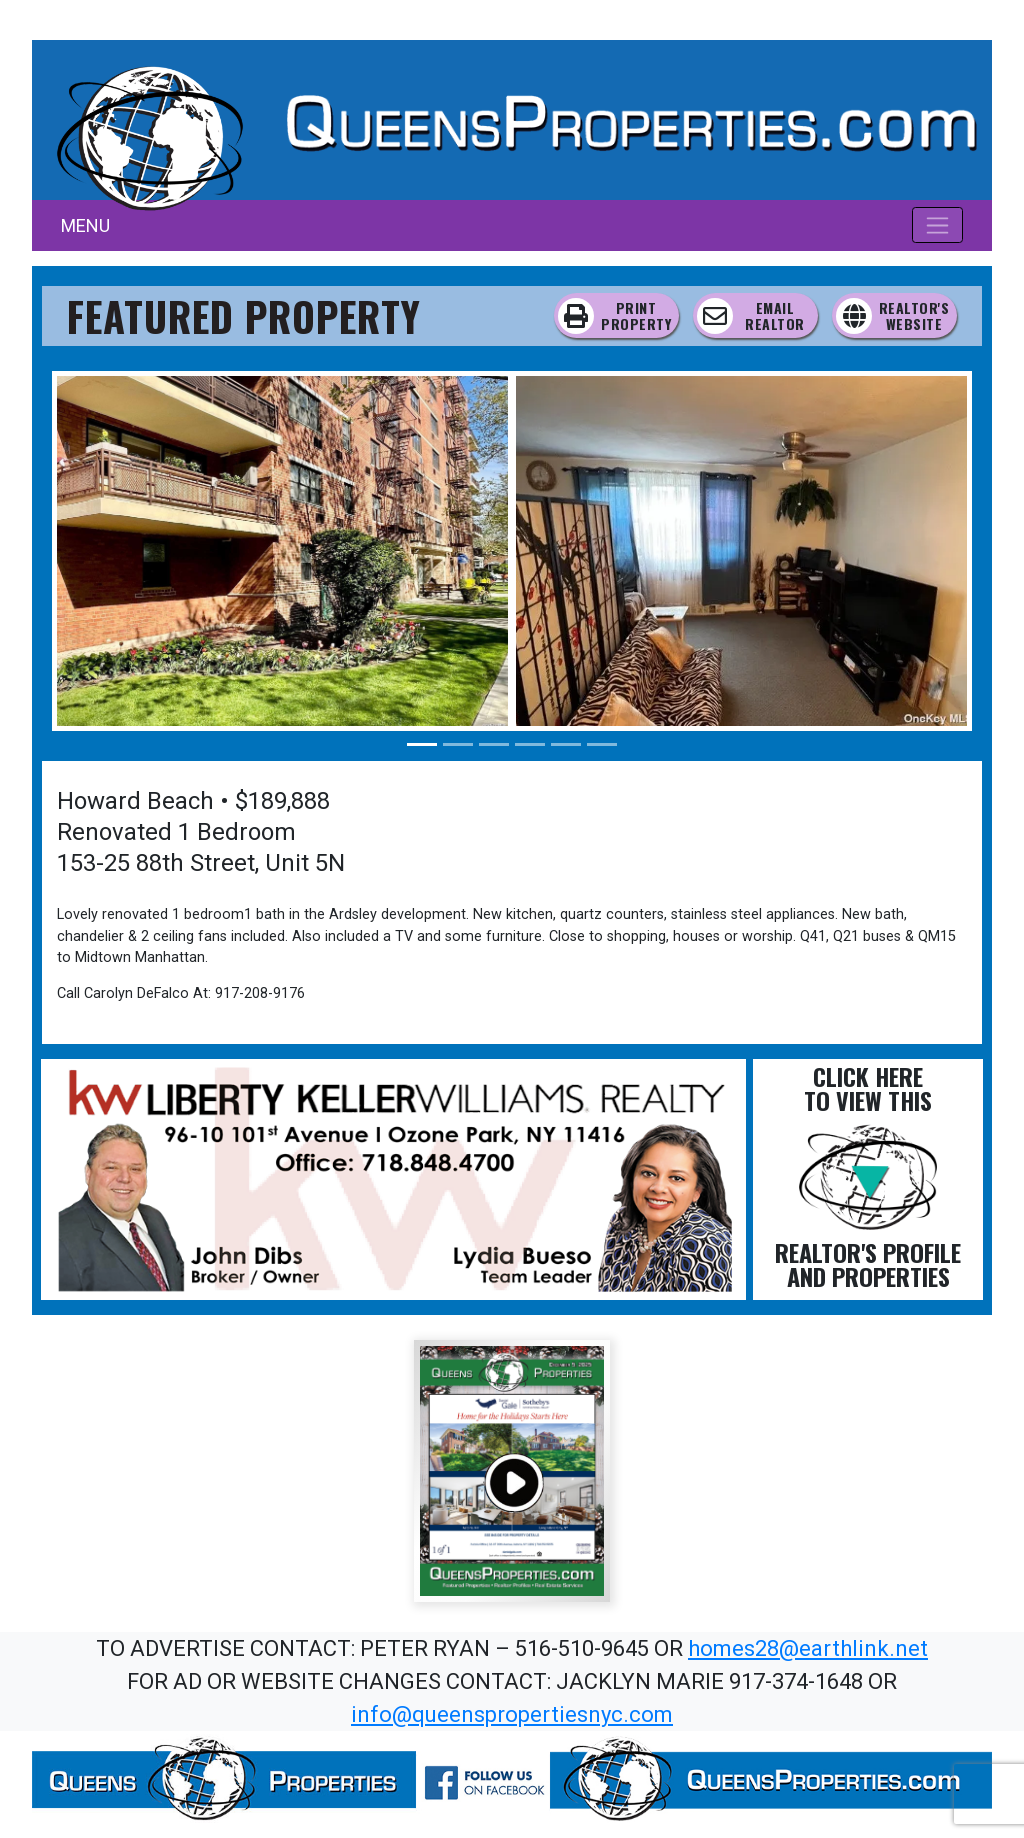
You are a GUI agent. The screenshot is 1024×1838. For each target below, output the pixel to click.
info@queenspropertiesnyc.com (512, 1714)
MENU (85, 225)
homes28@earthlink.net (808, 1648)
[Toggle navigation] (937, 225)
